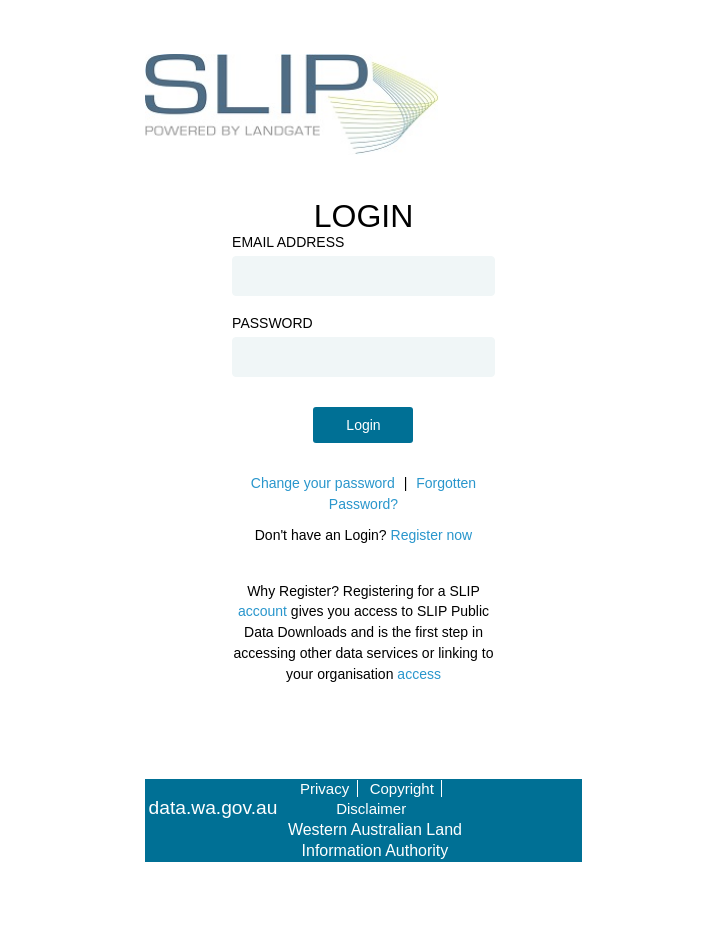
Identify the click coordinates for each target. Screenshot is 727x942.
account (262, 611)
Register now (432, 535)
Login (363, 425)
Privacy (324, 788)
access (419, 674)
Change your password (323, 483)
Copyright (402, 788)
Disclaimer (371, 808)
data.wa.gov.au (213, 808)
